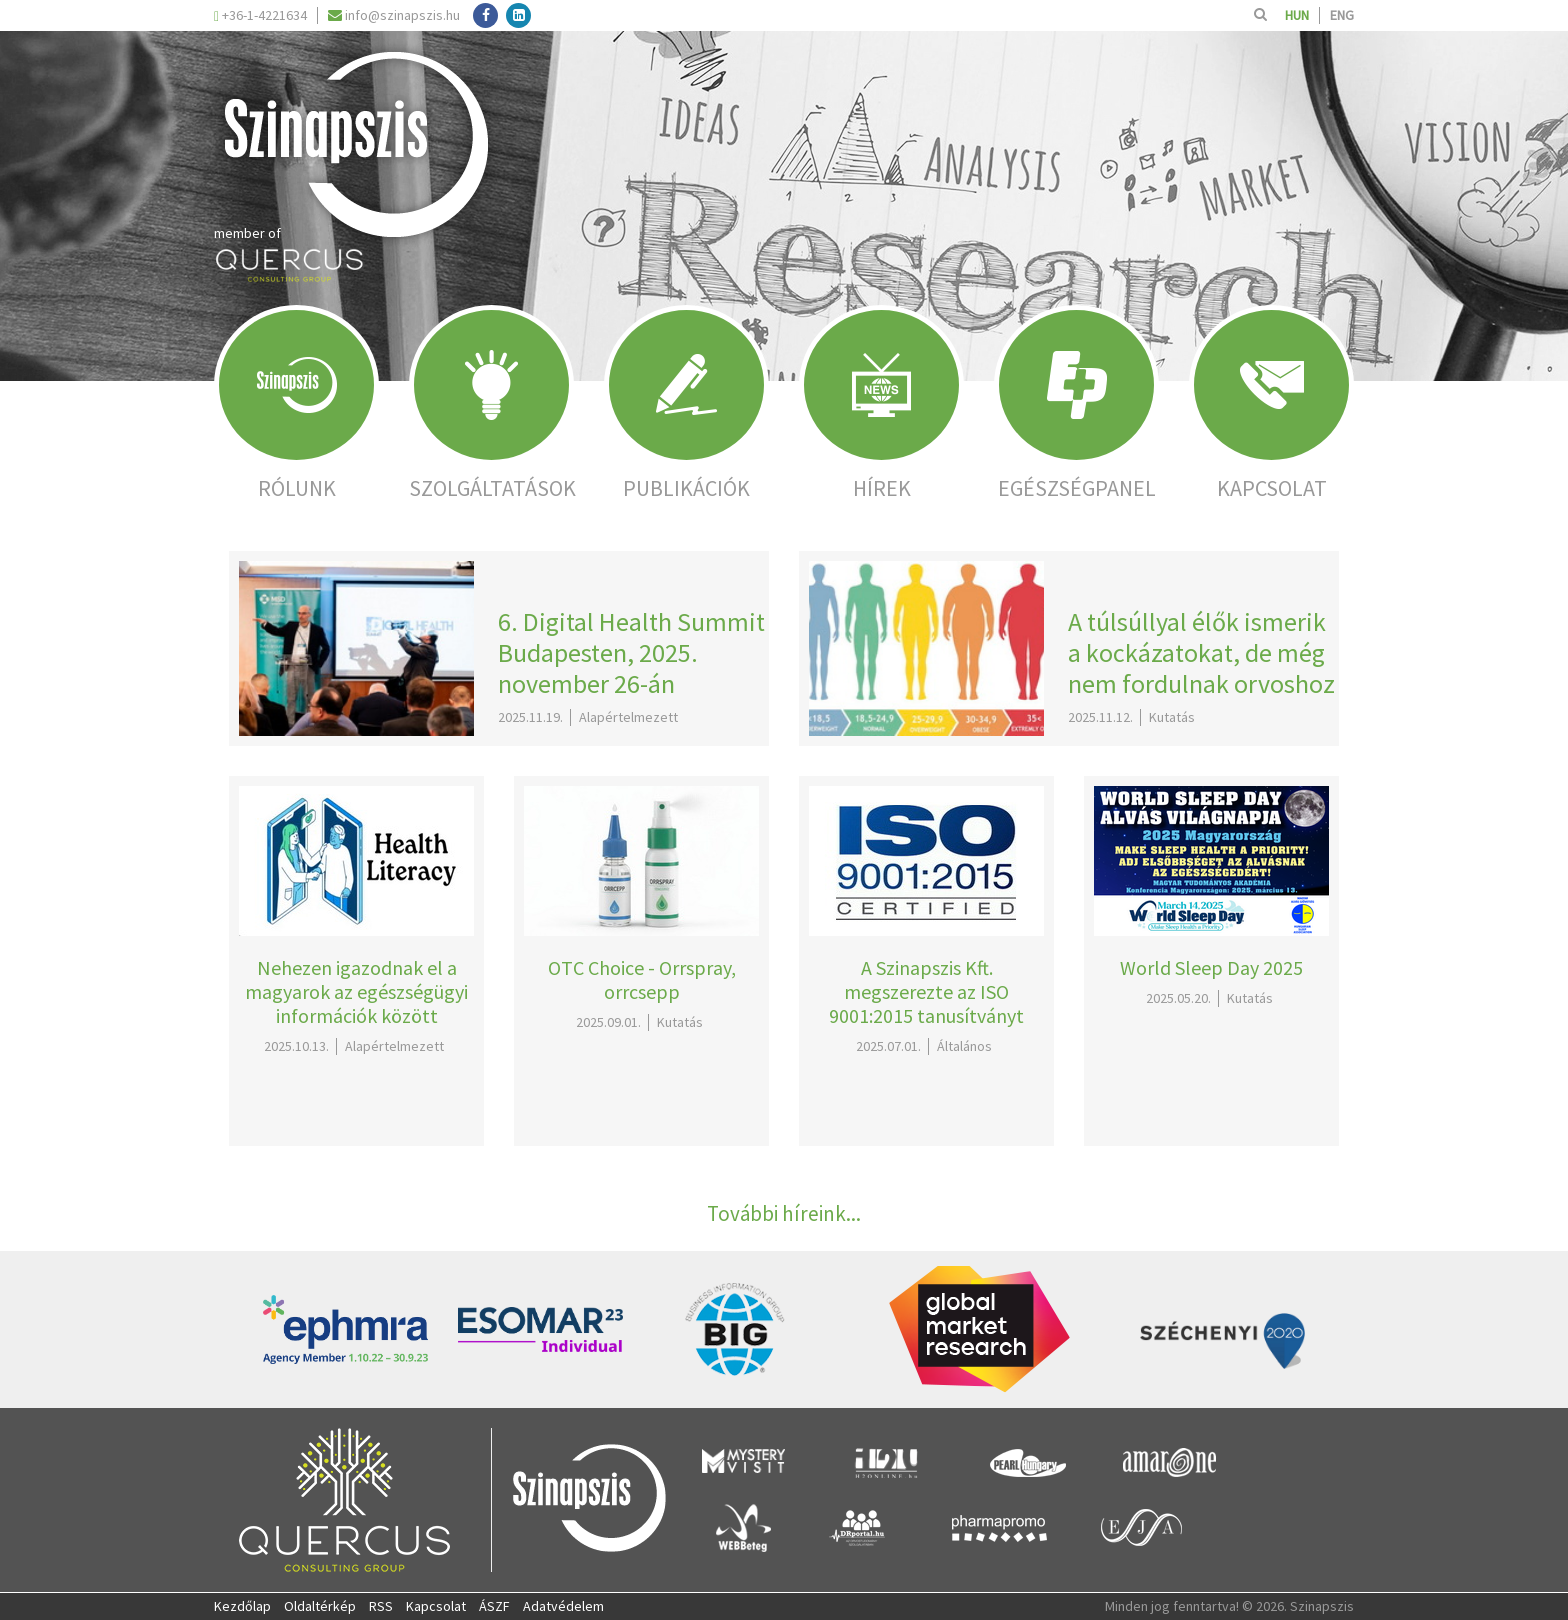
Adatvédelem (563, 1606)
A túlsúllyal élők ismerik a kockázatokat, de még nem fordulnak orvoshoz (1201, 652)
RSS (381, 1606)
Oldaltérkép (320, 1606)
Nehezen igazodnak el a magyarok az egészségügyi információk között (356, 991)
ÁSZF (494, 1606)
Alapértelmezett (628, 717)
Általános (964, 1046)
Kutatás (1172, 717)
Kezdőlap (242, 1606)
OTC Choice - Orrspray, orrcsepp (642, 979)
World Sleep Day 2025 (1211, 967)
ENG (1342, 15)
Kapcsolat (436, 1606)
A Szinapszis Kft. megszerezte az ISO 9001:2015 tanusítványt (926, 991)
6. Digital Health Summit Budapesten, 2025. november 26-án (631, 652)
